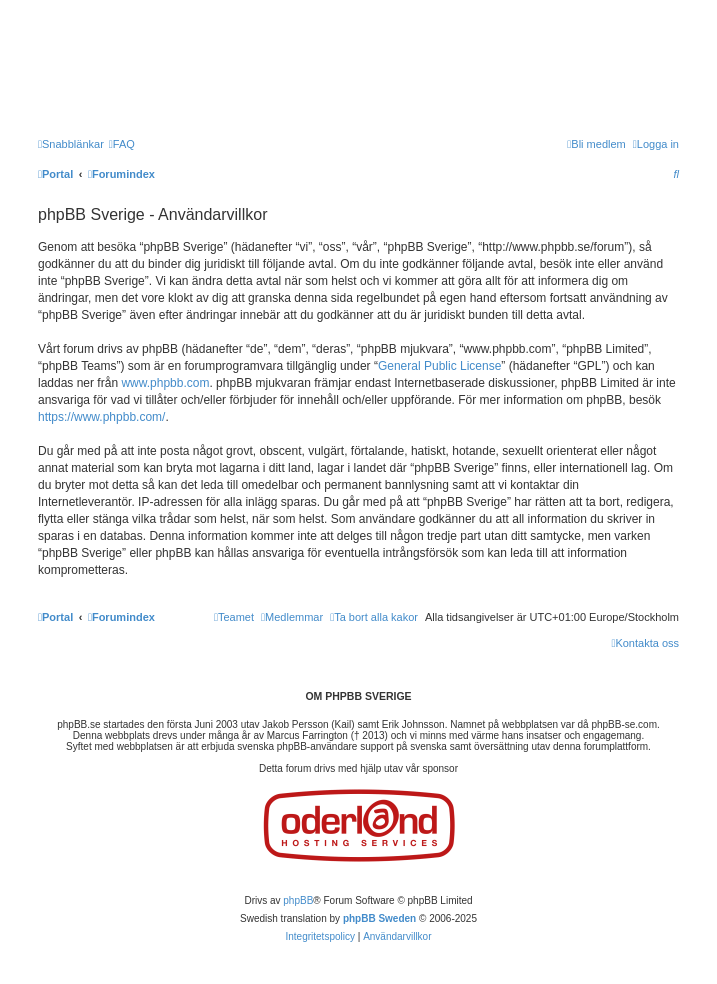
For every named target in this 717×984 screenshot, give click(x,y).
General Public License (439, 366)
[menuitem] (122, 144)
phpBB (298, 900)
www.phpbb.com (165, 383)
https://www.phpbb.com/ (101, 417)
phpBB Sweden (379, 918)
